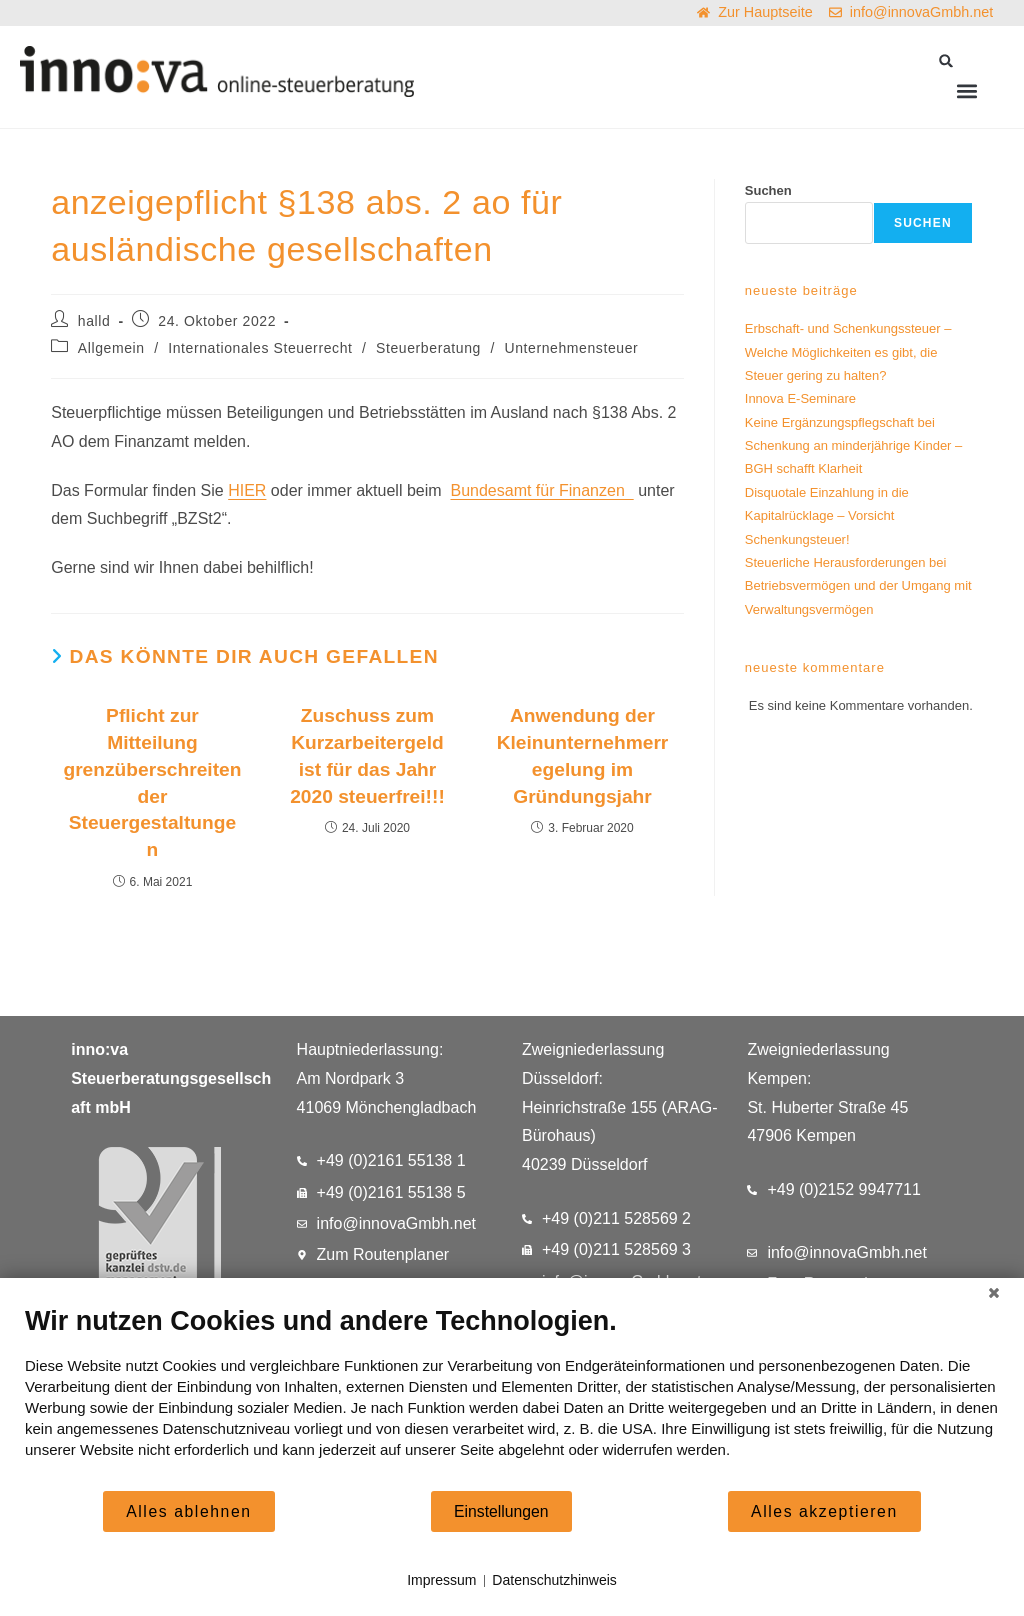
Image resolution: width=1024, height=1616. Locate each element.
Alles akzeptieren (824, 1511)
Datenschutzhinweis (554, 1580)
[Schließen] (994, 1293)
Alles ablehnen (188, 1511)
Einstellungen (501, 1511)
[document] (512, 1397)
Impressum (441, 1580)
